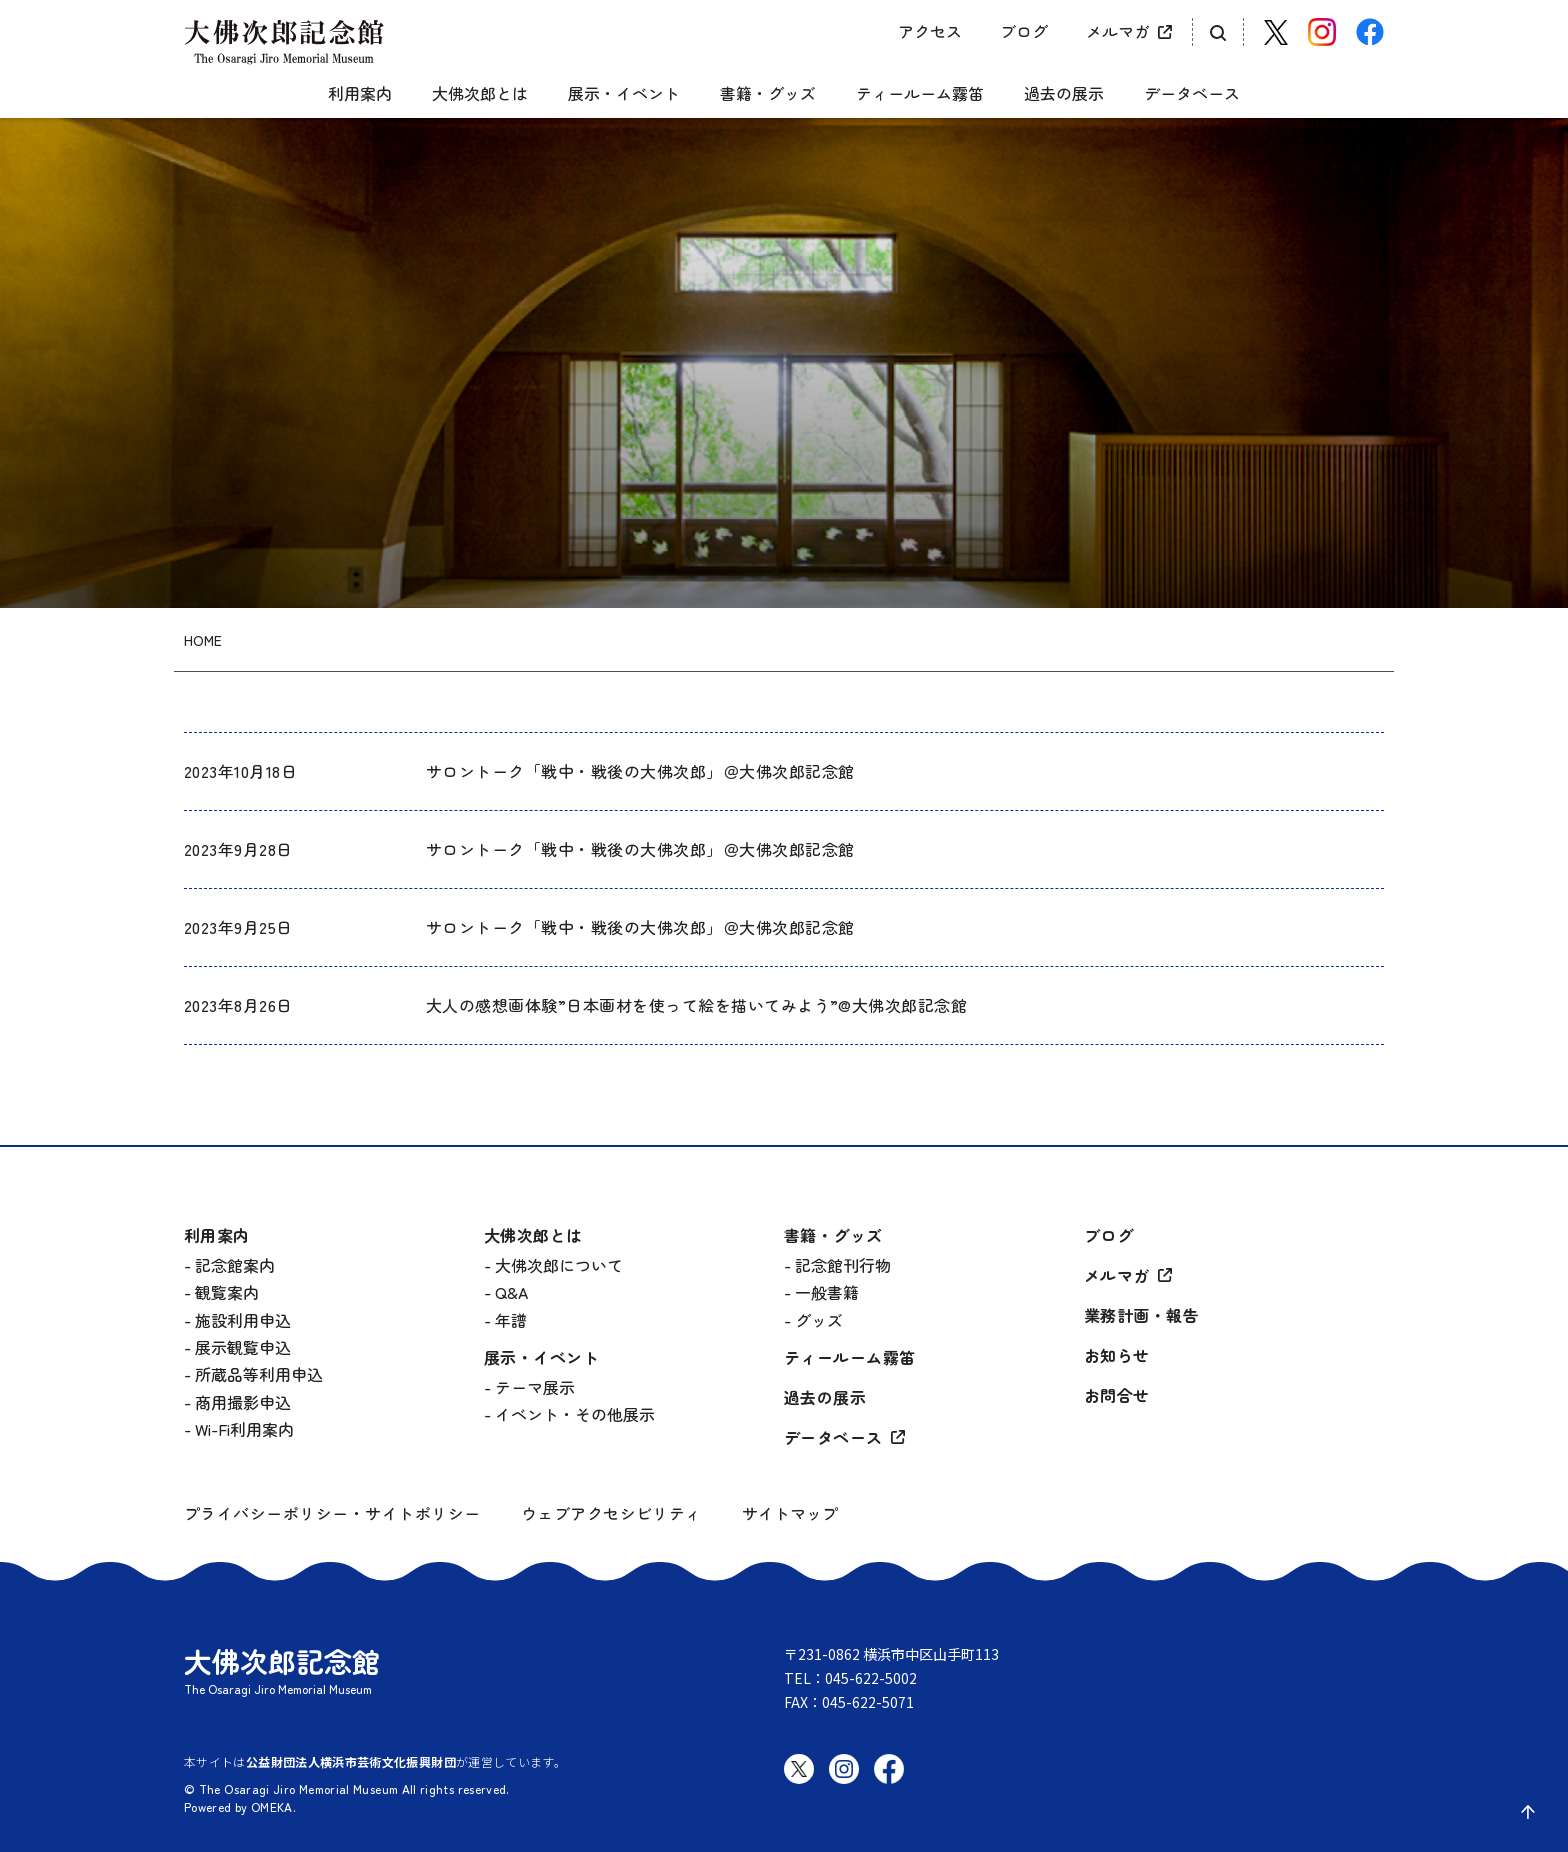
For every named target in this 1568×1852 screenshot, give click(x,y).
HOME (203, 640)
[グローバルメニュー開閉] (199, 76)
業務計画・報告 (1141, 1315)
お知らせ (1117, 1355)
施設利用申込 (243, 1320)
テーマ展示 (535, 1387)
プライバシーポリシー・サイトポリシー (332, 1513)
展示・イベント (624, 94)
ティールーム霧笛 (920, 94)
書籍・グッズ (768, 94)
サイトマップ (790, 1513)
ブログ (1024, 31)
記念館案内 (235, 1265)
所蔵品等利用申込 (259, 1374)
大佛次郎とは (480, 94)
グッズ (819, 1320)
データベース (1192, 94)
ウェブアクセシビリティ (611, 1513)
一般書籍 (827, 1292)
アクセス (930, 31)
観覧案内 (227, 1292)
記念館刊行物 (843, 1265)
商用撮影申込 (243, 1402)
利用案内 (360, 94)
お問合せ (1117, 1395)
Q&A (511, 1292)
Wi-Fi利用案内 (244, 1429)
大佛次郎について (559, 1265)
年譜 (511, 1320)
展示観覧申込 (243, 1347)
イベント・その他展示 (575, 1414)
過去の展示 (1064, 94)
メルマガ (1118, 31)
